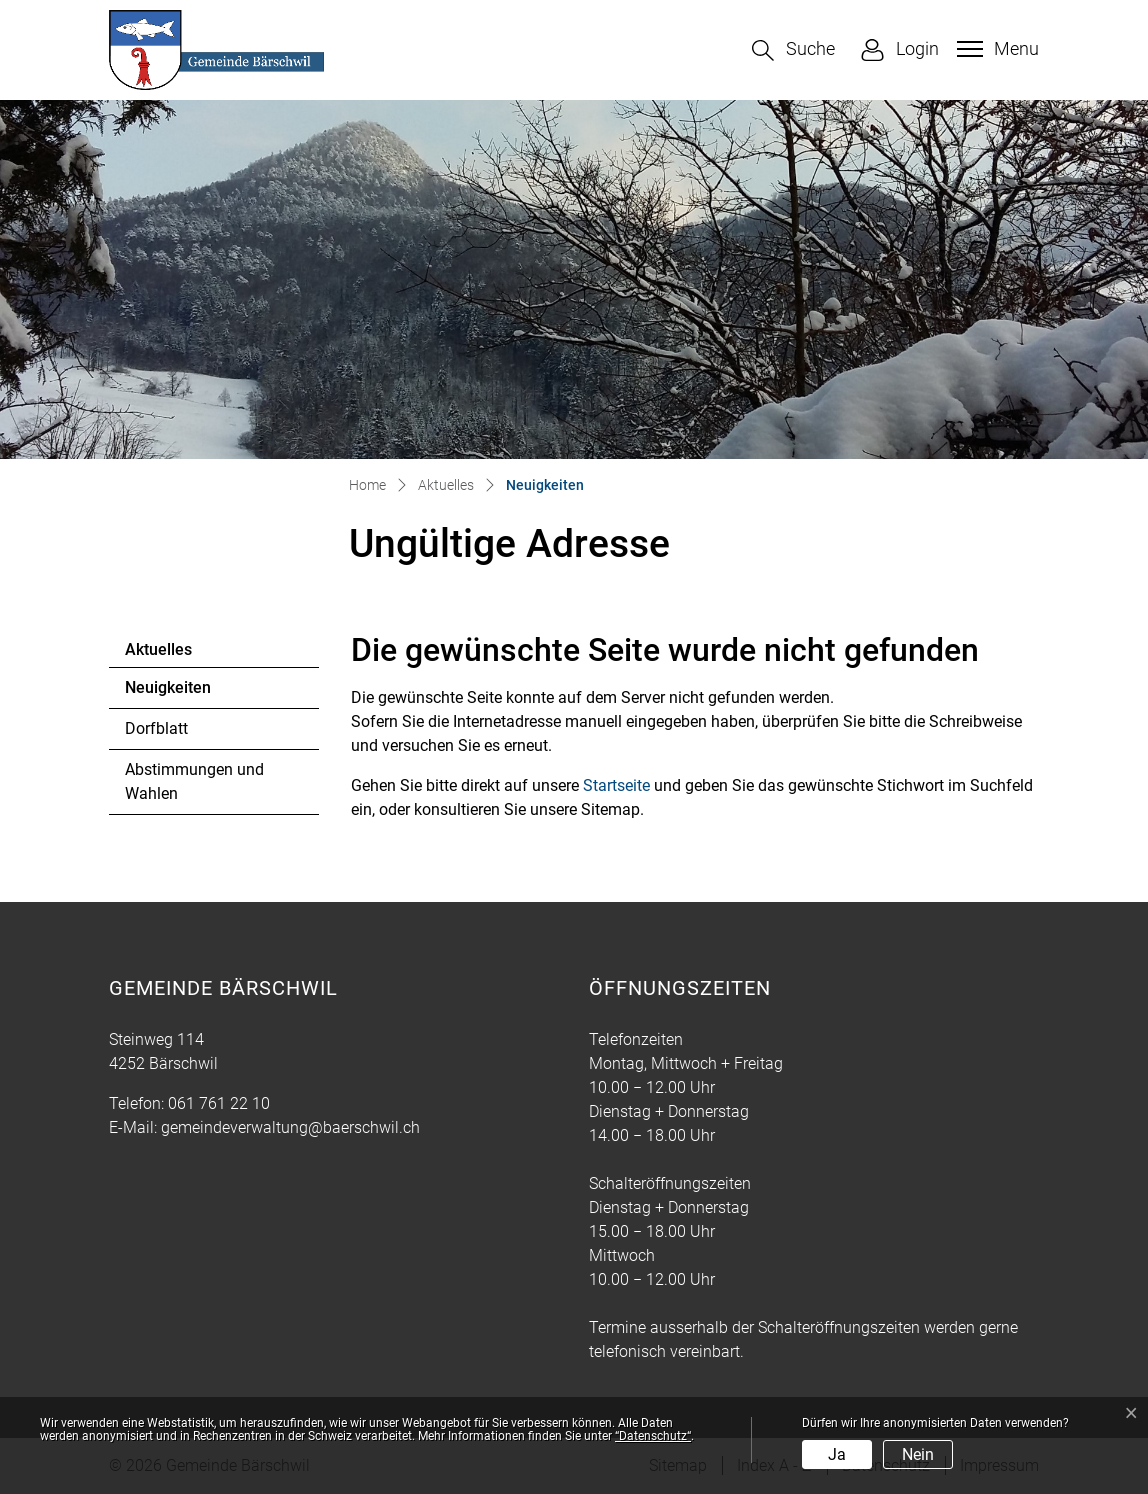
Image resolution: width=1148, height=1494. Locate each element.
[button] (793, 50)
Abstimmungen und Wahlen (194, 781)
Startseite (616, 785)
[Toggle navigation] (995, 49)
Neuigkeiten (179, 693)
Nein (918, 1454)
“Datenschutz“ (653, 1436)
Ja (837, 1454)
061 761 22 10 (219, 1103)
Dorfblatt (156, 728)
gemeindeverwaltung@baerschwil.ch (290, 1127)
